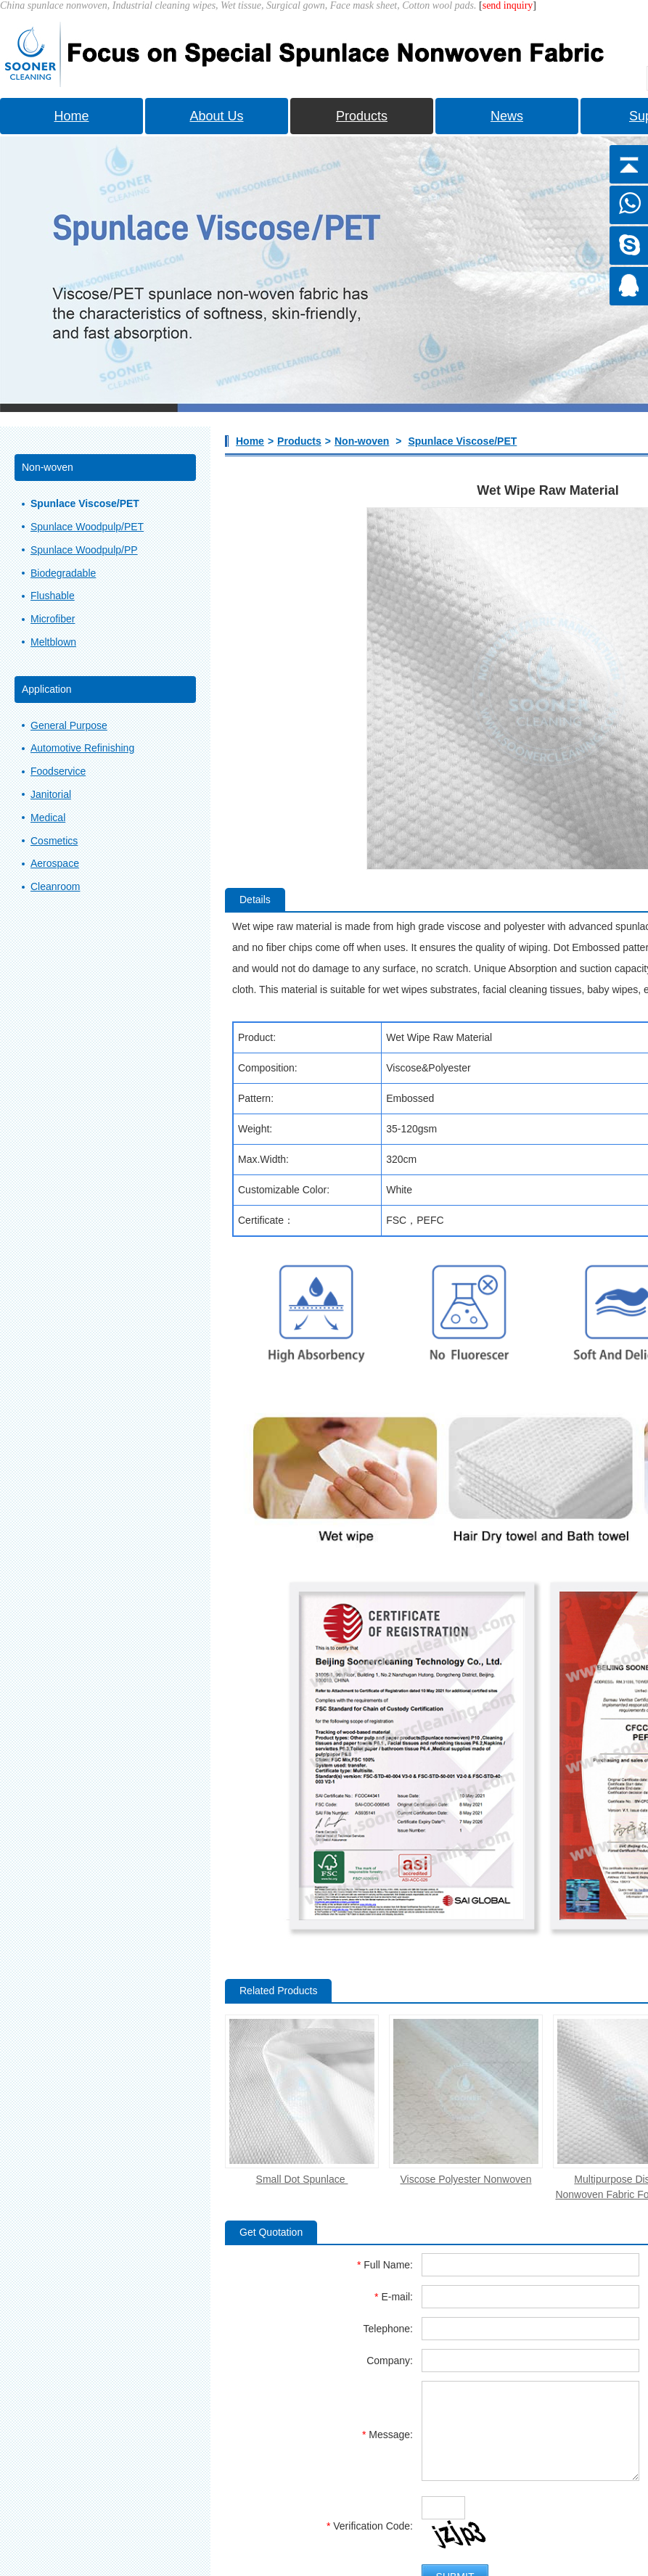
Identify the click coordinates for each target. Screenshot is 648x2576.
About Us (216, 116)
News (507, 116)
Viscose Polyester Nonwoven (465, 2179)
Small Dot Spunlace (302, 2179)
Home (71, 116)
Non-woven (362, 441)
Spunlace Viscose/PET (462, 441)
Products (361, 116)
